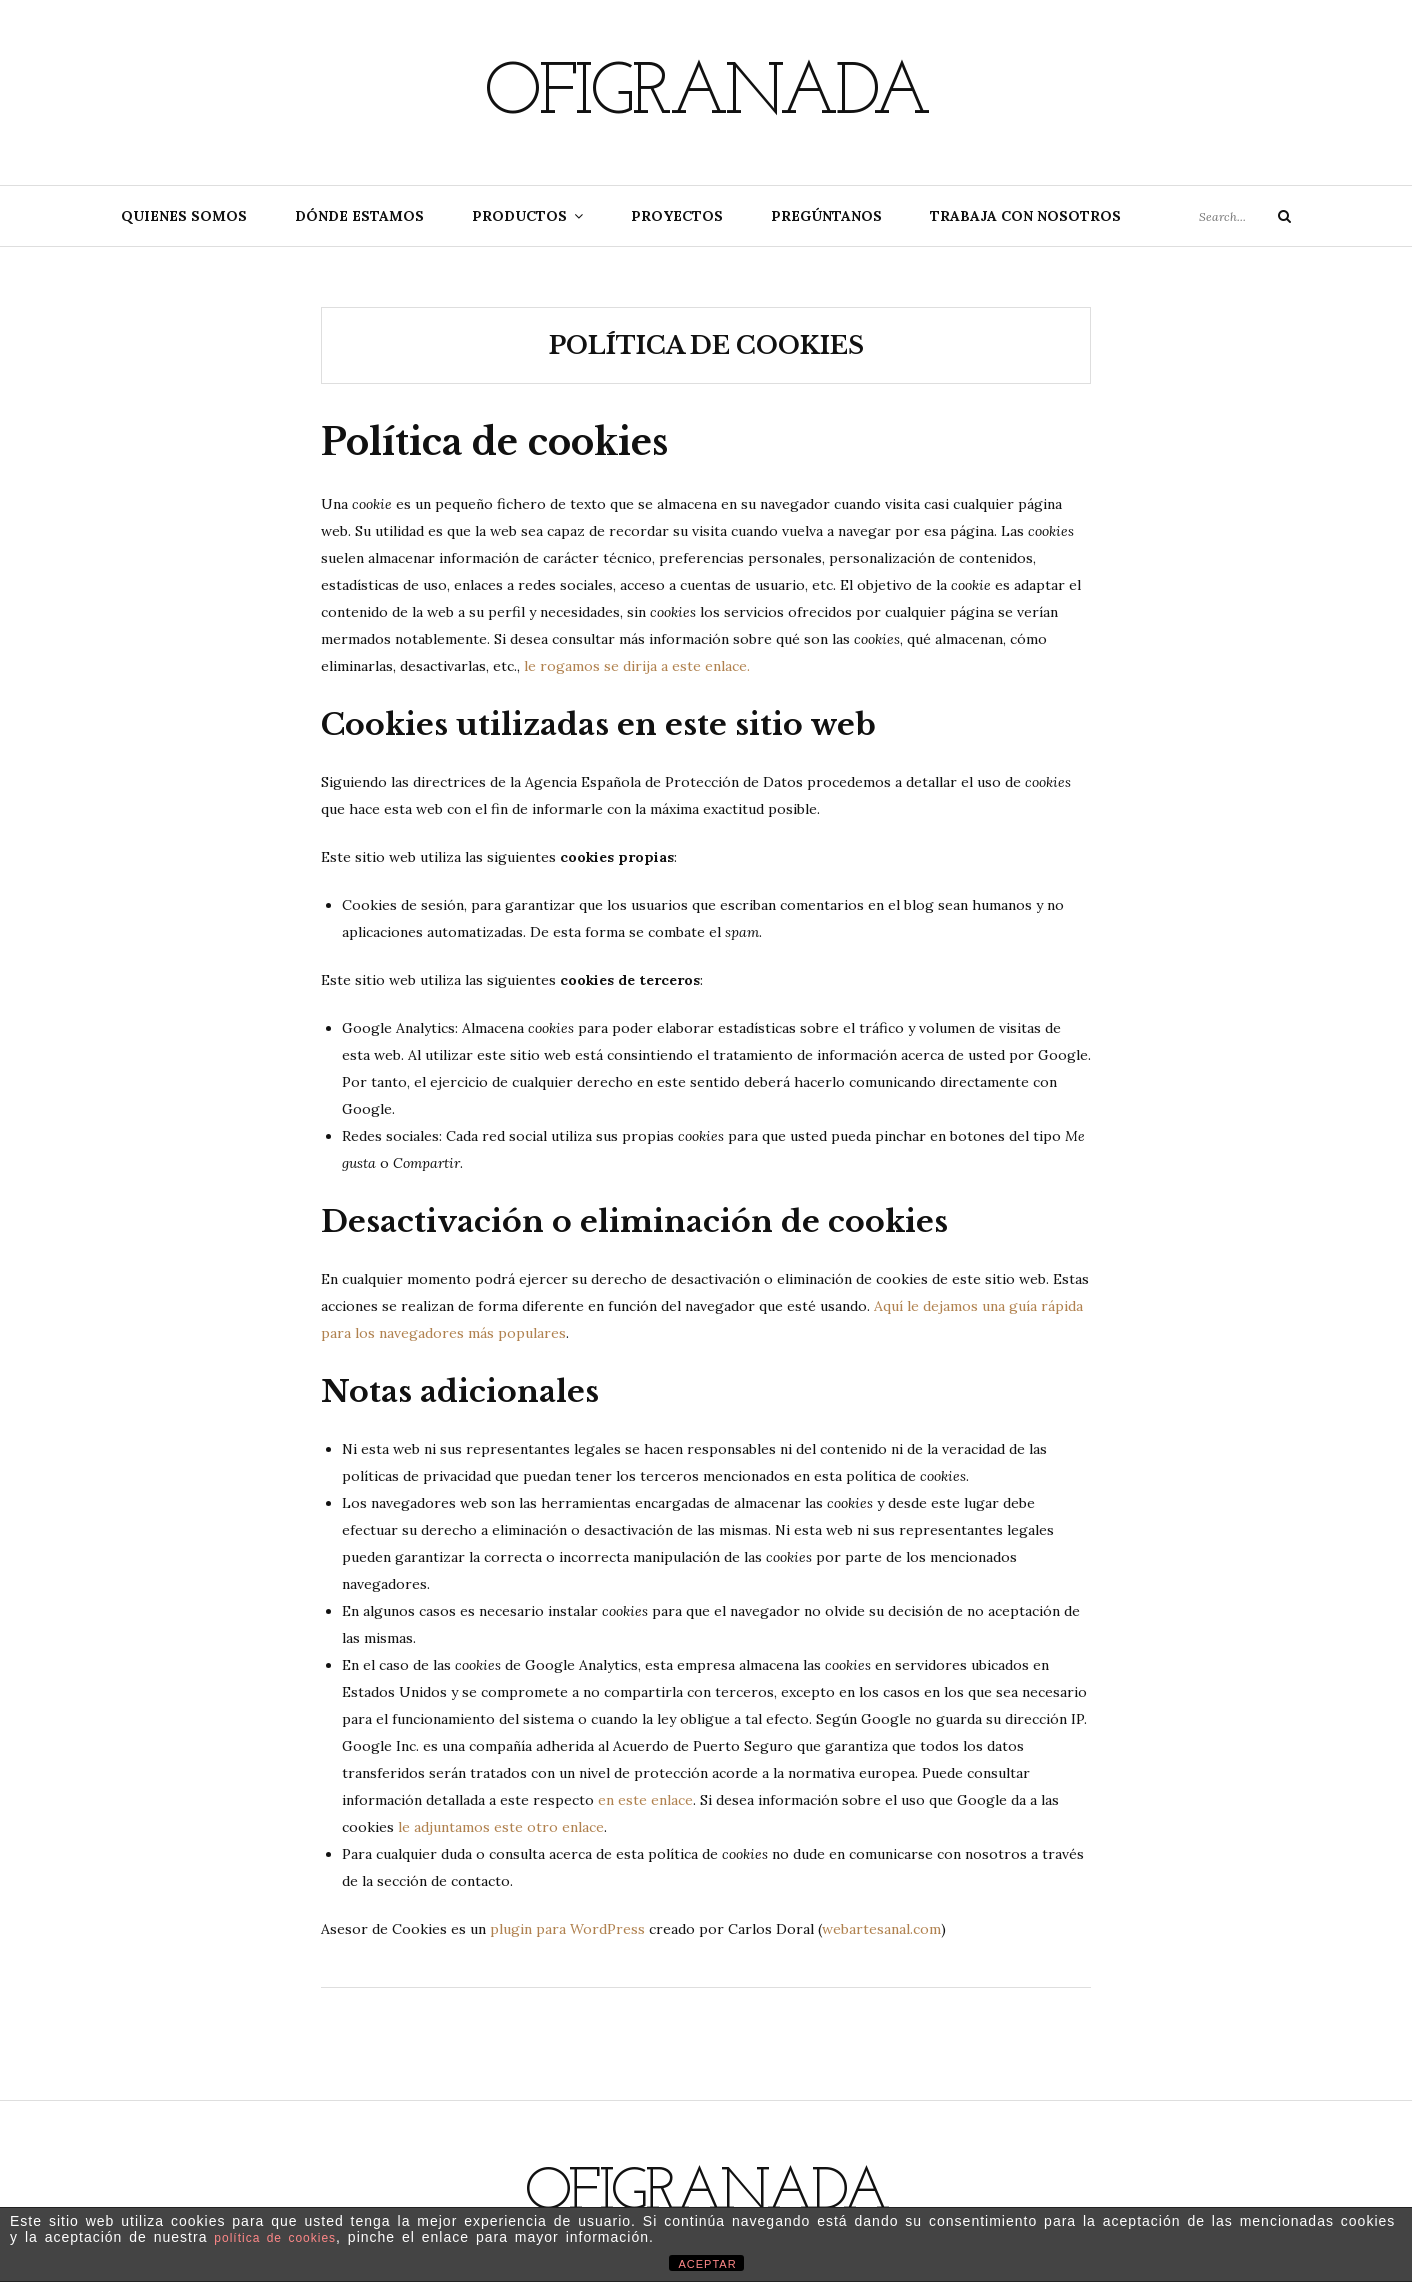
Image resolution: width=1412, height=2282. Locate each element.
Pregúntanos (826, 216)
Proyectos (677, 216)
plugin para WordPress (567, 1929)
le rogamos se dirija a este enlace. (637, 666)
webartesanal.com (881, 1929)
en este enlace (645, 1800)
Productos (519, 216)
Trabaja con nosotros (1025, 216)
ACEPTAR (708, 2264)
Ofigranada (706, 95)
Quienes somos (184, 216)
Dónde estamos (359, 216)
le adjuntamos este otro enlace (501, 1827)
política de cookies (275, 2238)
